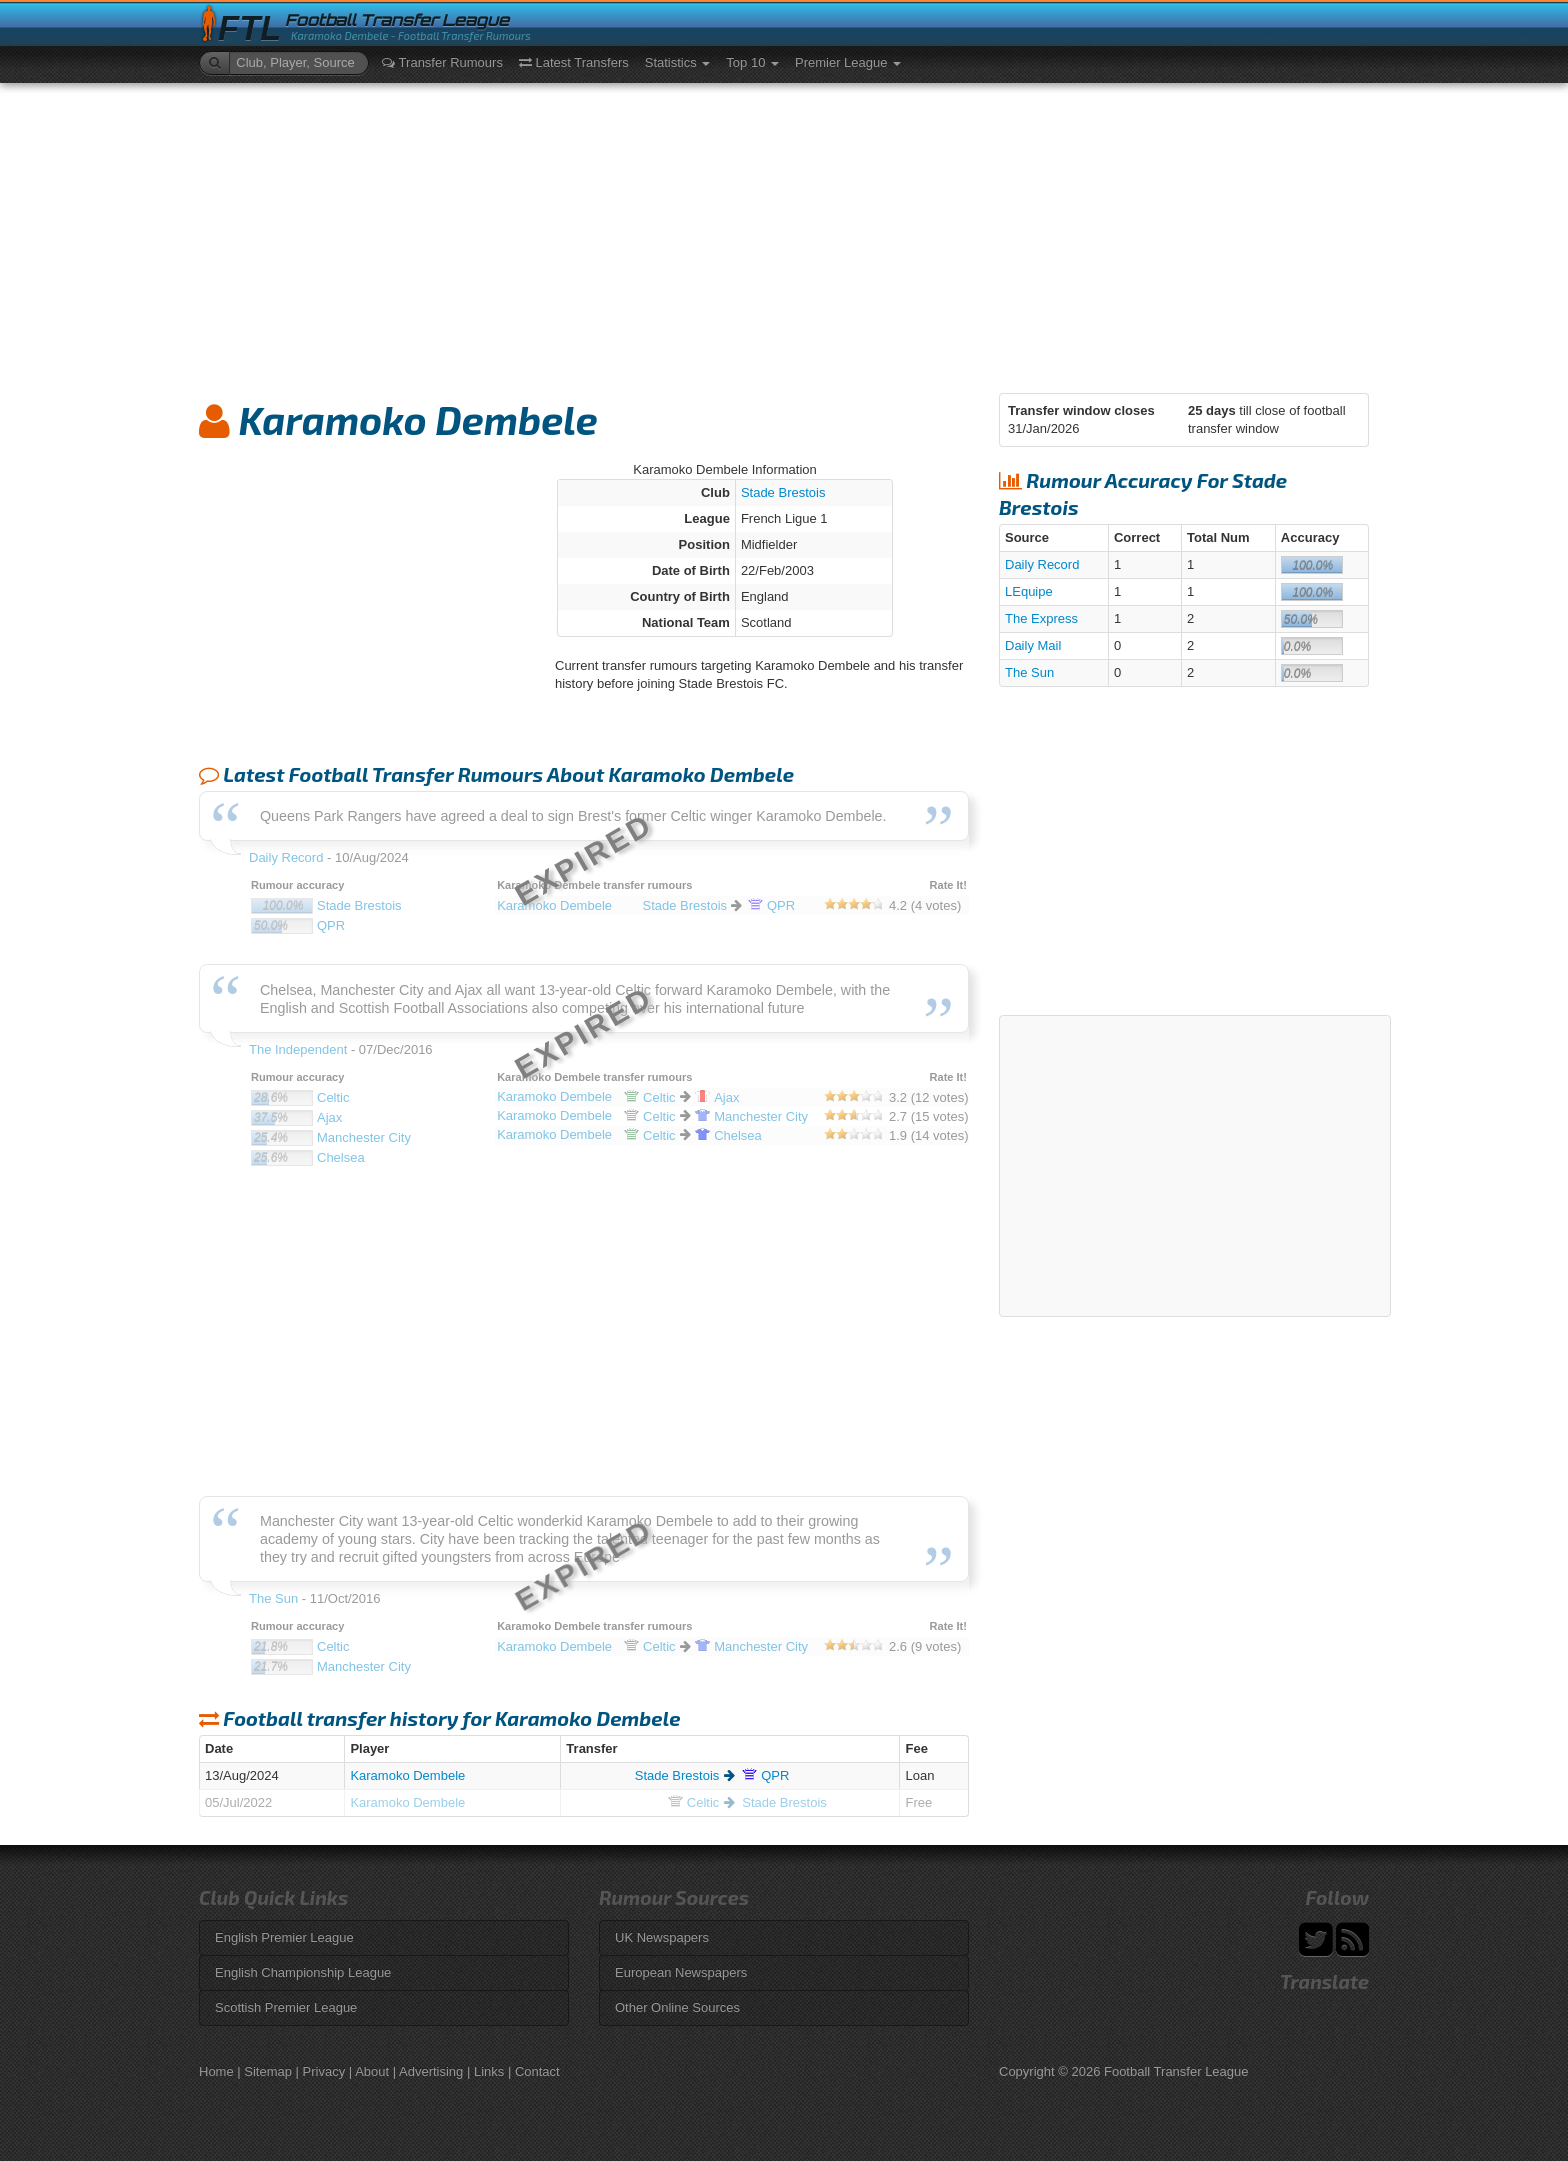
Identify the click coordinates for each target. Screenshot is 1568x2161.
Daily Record (1042, 564)
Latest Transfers (574, 62)
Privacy (324, 2071)
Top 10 (752, 62)
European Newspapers (681, 1972)
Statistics (678, 62)
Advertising (431, 2071)
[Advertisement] (784, 233)
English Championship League (303, 1972)
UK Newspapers (662, 1937)
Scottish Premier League (286, 2007)
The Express (1041, 618)
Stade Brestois (783, 492)
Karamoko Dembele (407, 1775)
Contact (537, 2071)
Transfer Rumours (442, 62)
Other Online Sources (677, 2007)
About (372, 2071)
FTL (249, 28)
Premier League (848, 62)
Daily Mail (1033, 645)
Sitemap (268, 2071)
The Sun (1029, 672)
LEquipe (1029, 591)
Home (216, 2071)
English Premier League (284, 1937)
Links (489, 2071)
